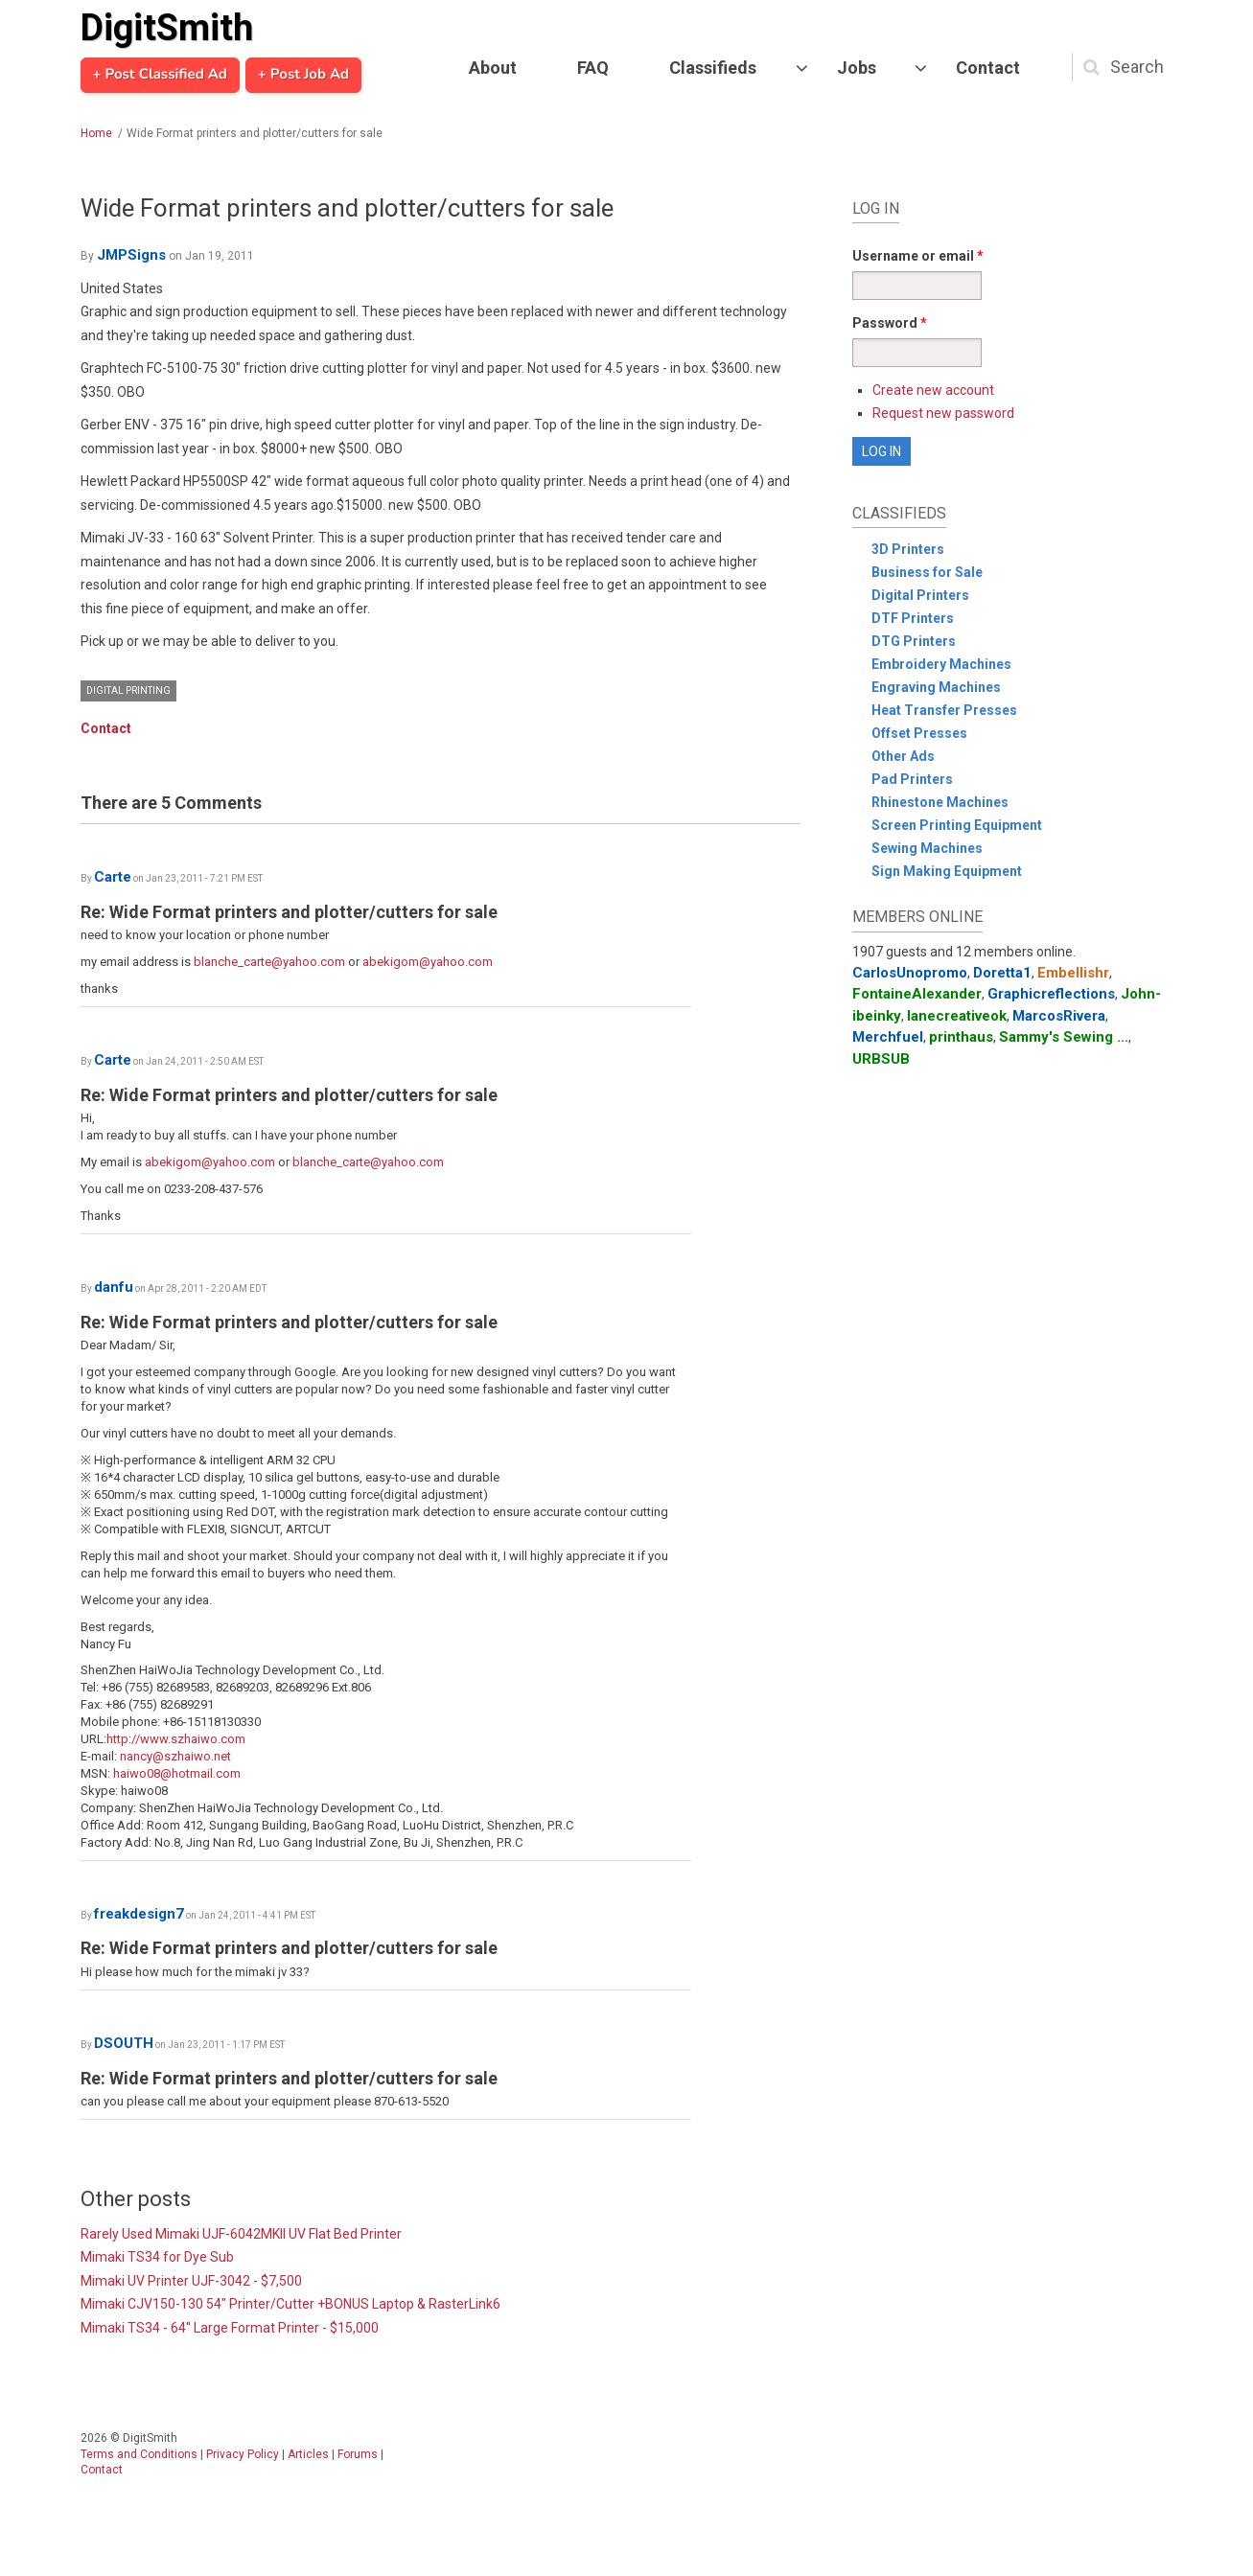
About (493, 68)
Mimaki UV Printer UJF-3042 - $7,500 (191, 2280)
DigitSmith (167, 28)
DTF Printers (912, 618)
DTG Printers (913, 641)
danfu (113, 1287)
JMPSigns (131, 255)
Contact (988, 68)
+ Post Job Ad (303, 74)
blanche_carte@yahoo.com (269, 961)
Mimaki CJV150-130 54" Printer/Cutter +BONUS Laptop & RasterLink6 (290, 2304)
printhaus (961, 1037)
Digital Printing (128, 690)
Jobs (856, 68)
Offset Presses (919, 733)
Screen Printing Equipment (956, 825)
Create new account (933, 390)
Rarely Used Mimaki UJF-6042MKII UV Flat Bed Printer (241, 2234)
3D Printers (907, 549)
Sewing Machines (927, 848)
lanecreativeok (957, 1015)
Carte (112, 877)
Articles (308, 2454)
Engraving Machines (936, 687)
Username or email (918, 256)
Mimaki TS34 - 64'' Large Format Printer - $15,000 (230, 2327)
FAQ (593, 68)
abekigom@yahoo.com (427, 961)
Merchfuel (887, 1037)
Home (96, 133)
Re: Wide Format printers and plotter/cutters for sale (289, 912)
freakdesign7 (139, 1913)
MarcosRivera (1058, 1015)
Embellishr (1073, 972)
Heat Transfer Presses (944, 710)
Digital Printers (920, 595)
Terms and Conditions (139, 2454)
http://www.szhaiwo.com (175, 1739)
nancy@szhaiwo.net (175, 1756)
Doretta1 (1002, 972)
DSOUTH (123, 2043)
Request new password (943, 413)
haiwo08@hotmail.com (177, 1773)
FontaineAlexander (917, 993)
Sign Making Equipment (946, 871)
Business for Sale (927, 572)
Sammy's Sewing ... (1063, 1037)
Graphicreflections (1051, 993)
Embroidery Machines (941, 664)
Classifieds (712, 68)
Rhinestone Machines (940, 802)
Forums (357, 2454)
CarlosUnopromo (909, 972)
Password (889, 323)
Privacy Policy (242, 2454)
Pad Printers (912, 779)
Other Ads (903, 756)
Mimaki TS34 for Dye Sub (157, 2257)
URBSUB (881, 1059)
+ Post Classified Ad (160, 74)
